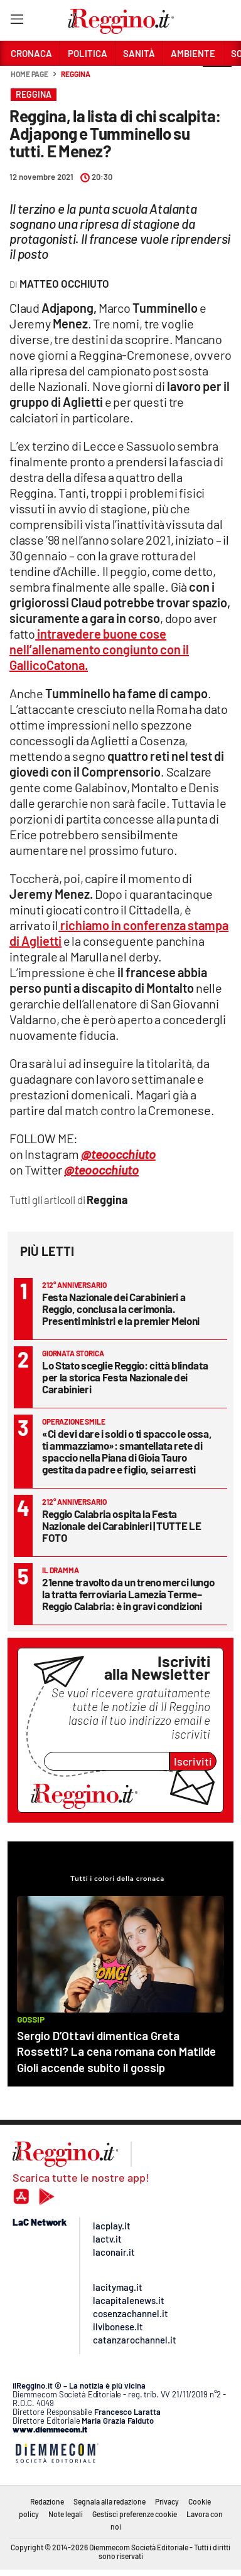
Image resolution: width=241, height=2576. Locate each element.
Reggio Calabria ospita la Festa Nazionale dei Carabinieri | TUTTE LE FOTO (121, 1525)
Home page (29, 74)
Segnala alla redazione (109, 2501)
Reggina (75, 74)
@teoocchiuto (101, 1169)
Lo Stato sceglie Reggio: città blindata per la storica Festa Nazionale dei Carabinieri (125, 1377)
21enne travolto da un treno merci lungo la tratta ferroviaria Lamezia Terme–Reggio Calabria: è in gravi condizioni (128, 1594)
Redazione (47, 2501)
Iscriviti (193, 1761)
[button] (217, 81)
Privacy (167, 2501)
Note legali (65, 2514)
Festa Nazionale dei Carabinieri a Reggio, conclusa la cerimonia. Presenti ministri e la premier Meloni (121, 1309)
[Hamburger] (16, 21)
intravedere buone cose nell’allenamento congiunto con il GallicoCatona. (99, 649)
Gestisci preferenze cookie (134, 2514)
